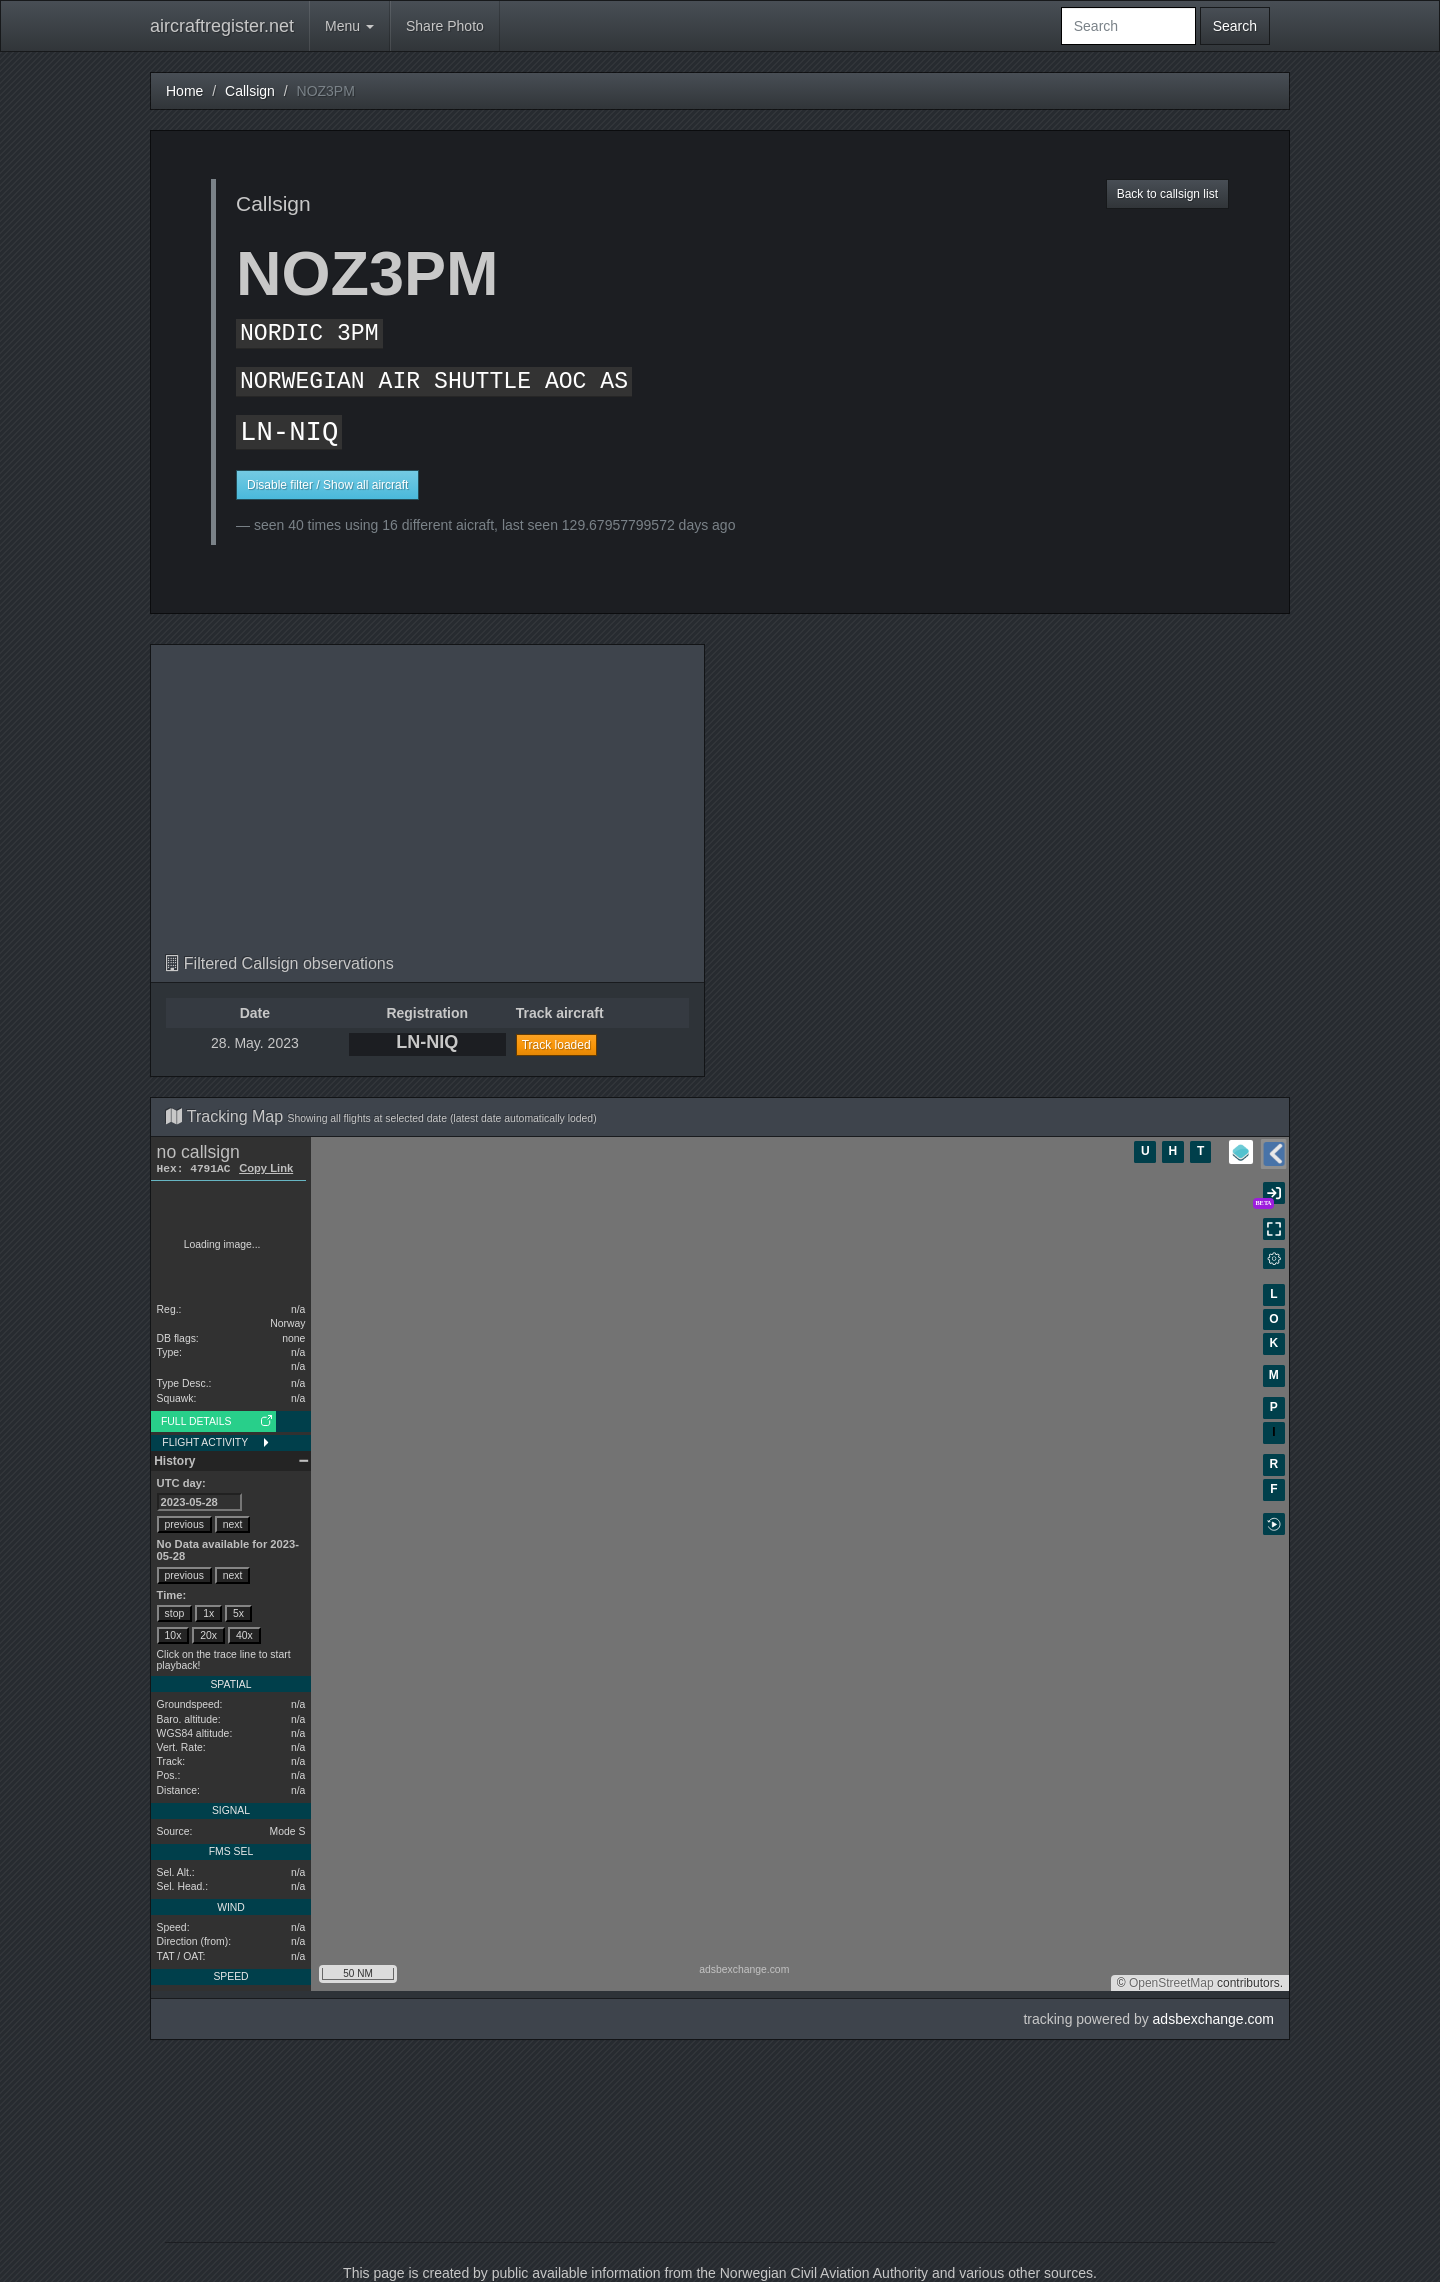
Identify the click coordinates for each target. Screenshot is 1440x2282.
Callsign (250, 91)
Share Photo (445, 26)
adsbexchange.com (1213, 2019)
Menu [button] (349, 26)
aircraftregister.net (222, 26)
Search (1235, 26)
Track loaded (556, 1045)
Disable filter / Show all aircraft (327, 485)
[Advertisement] (427, 805)
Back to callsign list (1167, 194)
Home (184, 91)
